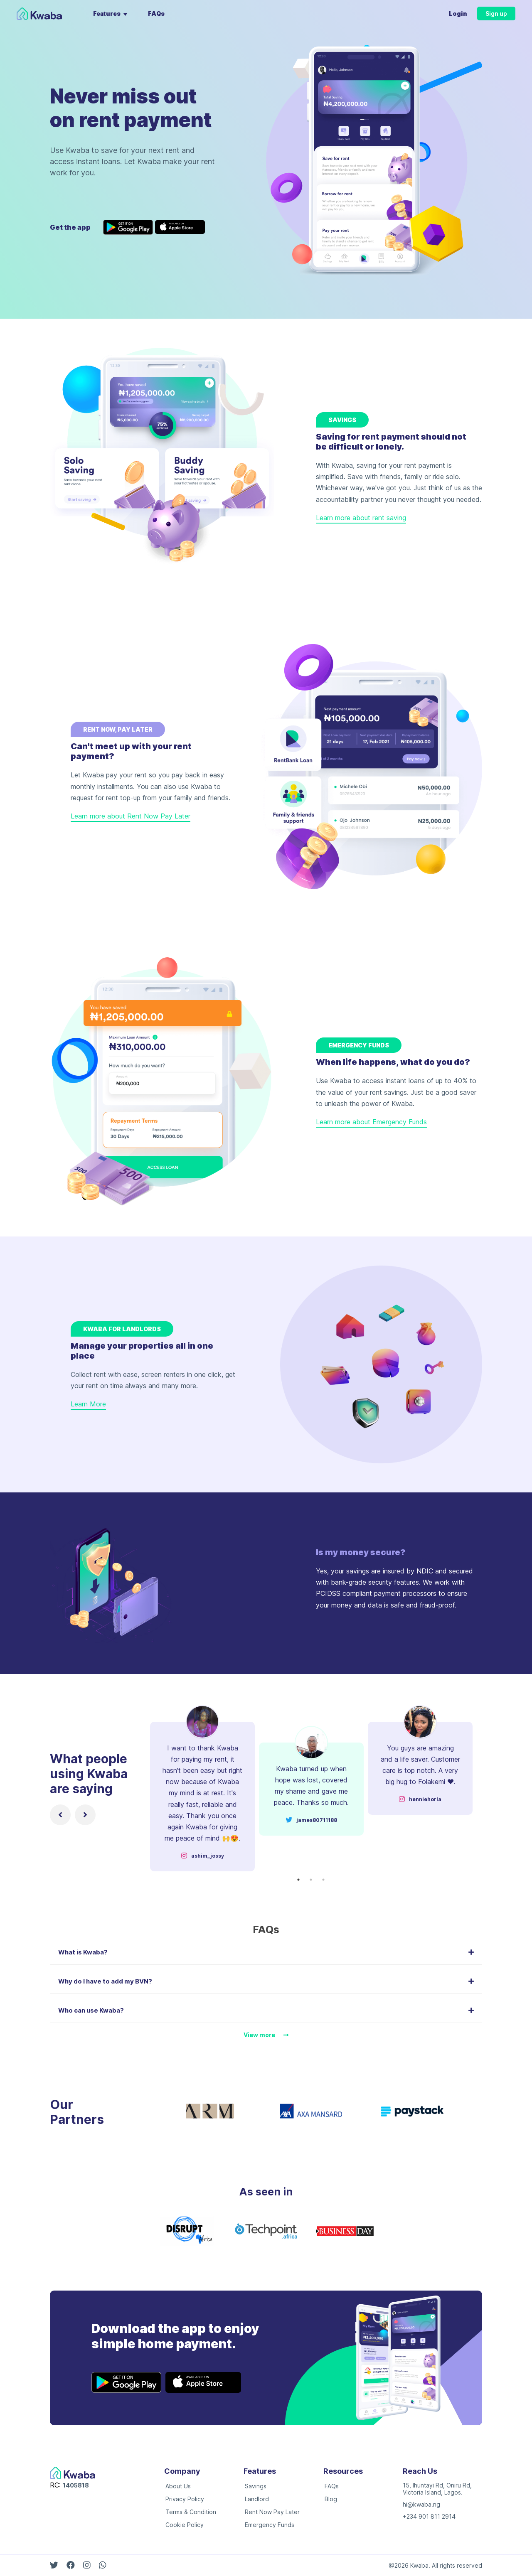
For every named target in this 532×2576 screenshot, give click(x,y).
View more (266, 2034)
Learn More (88, 1404)
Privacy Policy (184, 2498)
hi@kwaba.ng (421, 2504)
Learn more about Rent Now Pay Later (130, 816)
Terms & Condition (190, 2511)
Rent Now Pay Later (272, 2511)
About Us (178, 2486)
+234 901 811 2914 (429, 2516)
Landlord (257, 2498)
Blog (331, 2498)
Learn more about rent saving (361, 518)
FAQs (156, 13)
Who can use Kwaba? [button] (266, 2010)
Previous (142, 1788)
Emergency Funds (269, 2524)
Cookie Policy (184, 2524)
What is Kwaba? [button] (266, 1952)
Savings (255, 2486)
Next (480, 1788)
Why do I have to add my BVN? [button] (266, 1981)
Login (458, 13)
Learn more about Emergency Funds (371, 1122)
